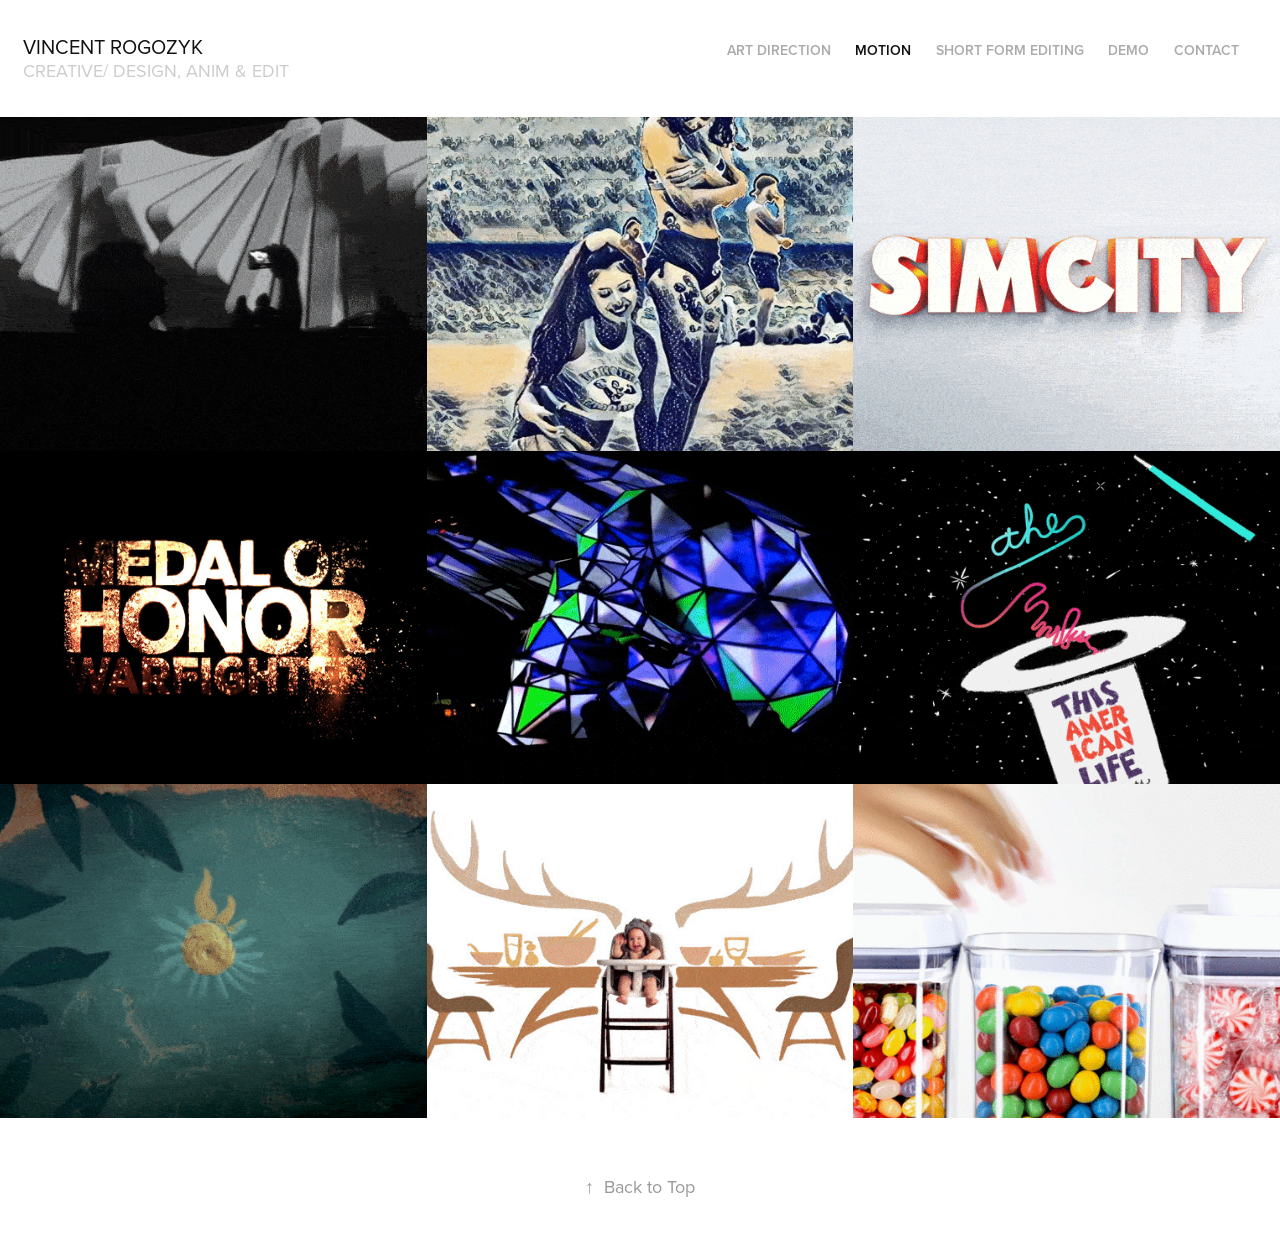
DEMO (1128, 50)
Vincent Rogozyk (113, 46)
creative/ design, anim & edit (156, 70)
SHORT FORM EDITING (1010, 50)
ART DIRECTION (779, 50)
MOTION (883, 50)
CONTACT (1206, 50)
